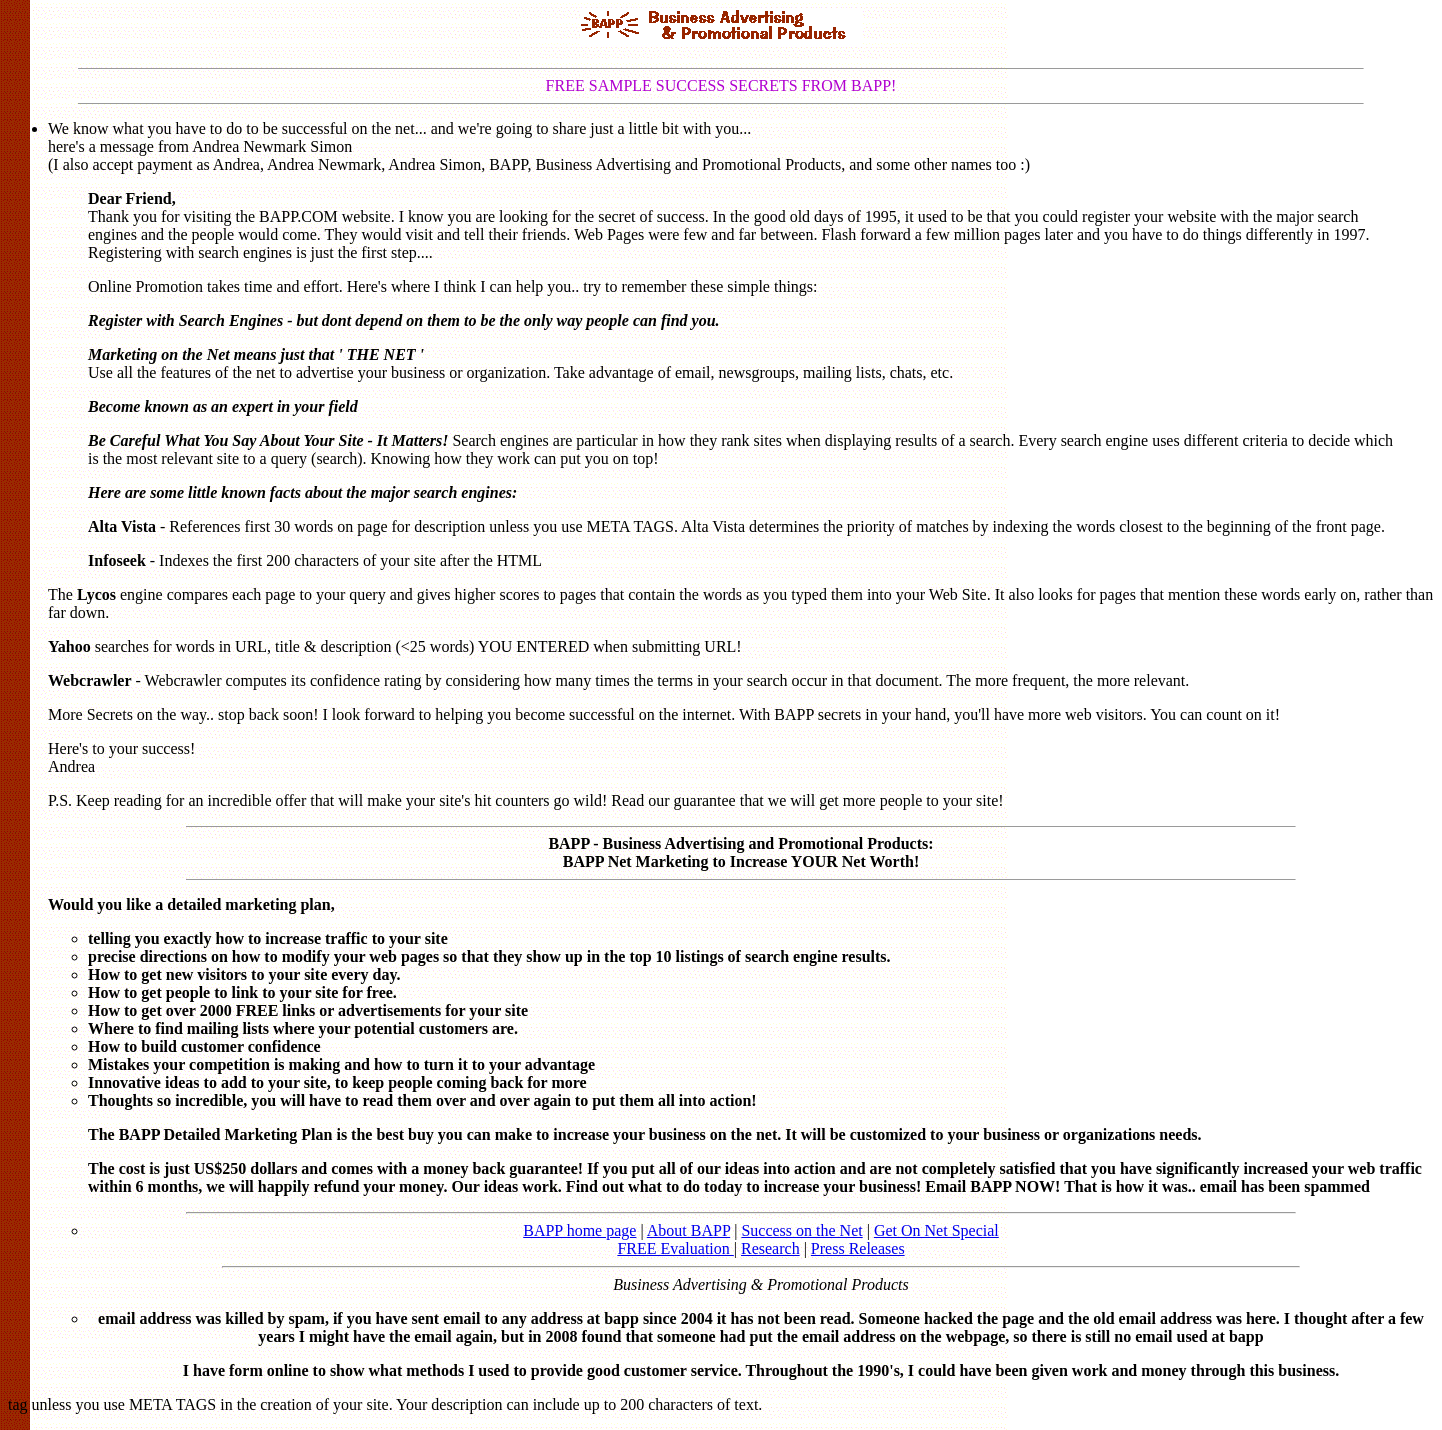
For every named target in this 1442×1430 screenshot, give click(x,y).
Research (770, 1248)
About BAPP (688, 1230)
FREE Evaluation (675, 1248)
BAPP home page (579, 1230)
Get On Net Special (936, 1230)
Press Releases (858, 1248)
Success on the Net (801, 1230)
